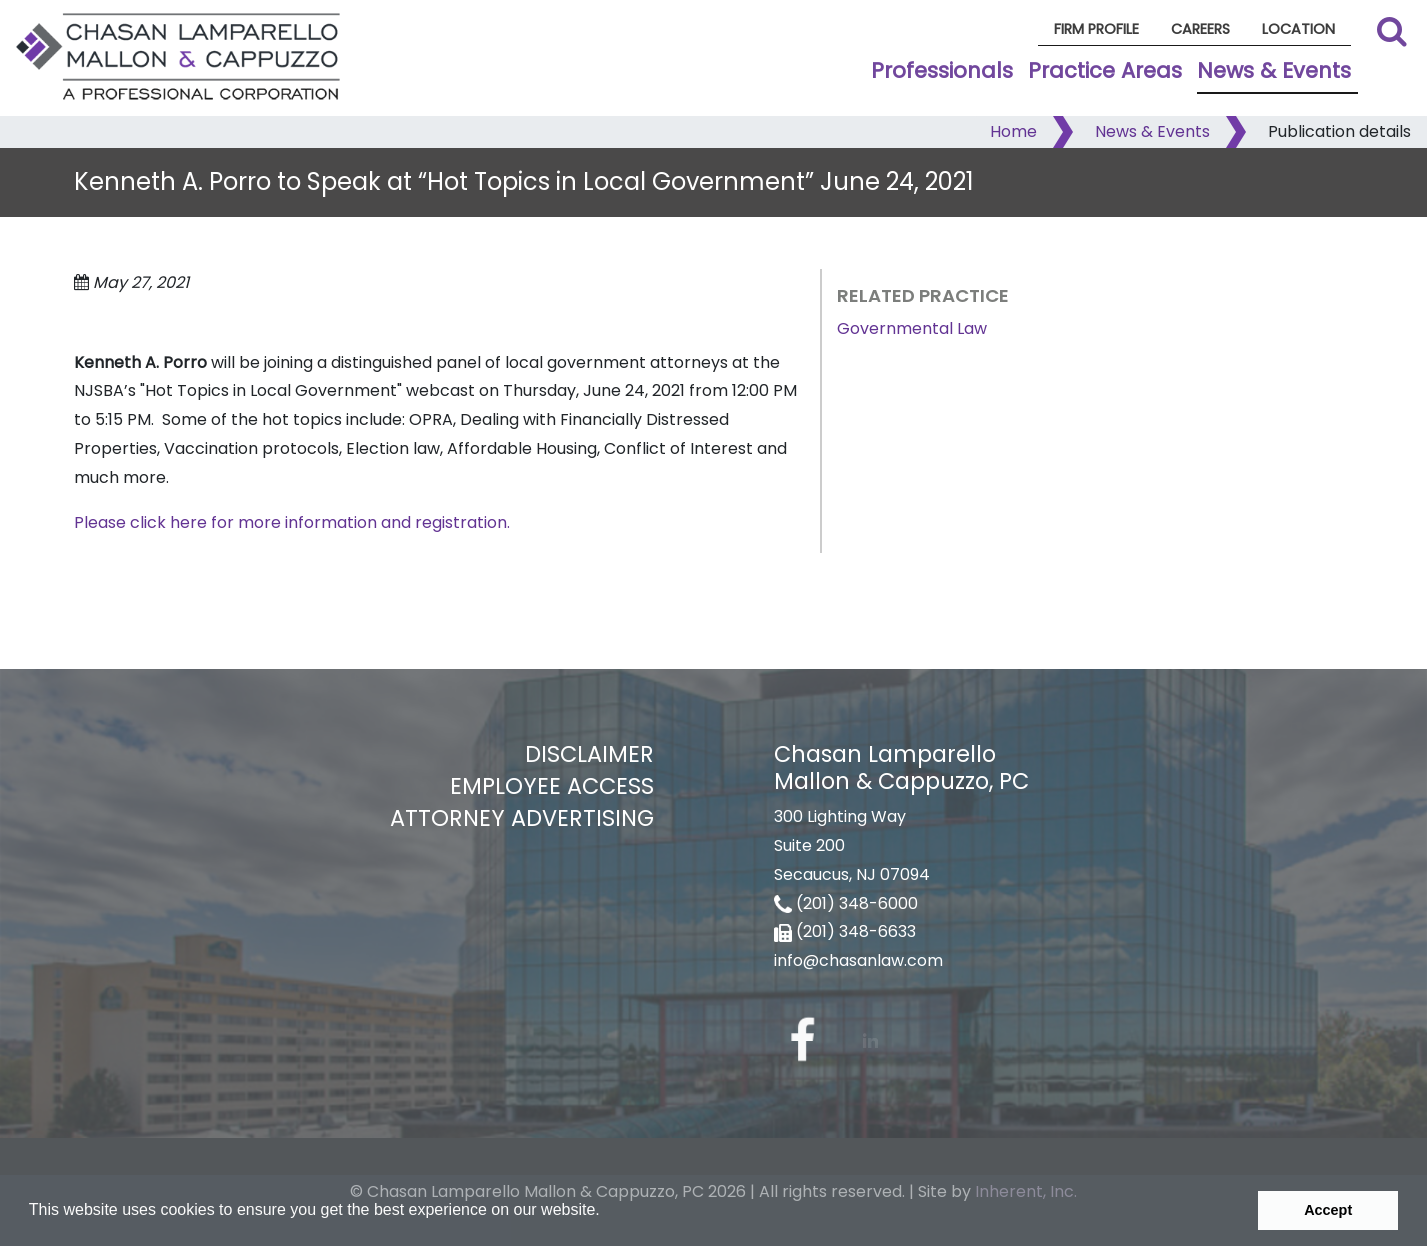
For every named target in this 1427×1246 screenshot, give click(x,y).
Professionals (942, 70)
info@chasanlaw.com (858, 960)
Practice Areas (1105, 70)
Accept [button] (1328, 1210)
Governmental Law (912, 328)
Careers (1200, 29)
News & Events (1274, 70)
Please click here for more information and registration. (292, 522)
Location (1298, 29)
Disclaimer (589, 754)
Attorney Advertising (522, 818)
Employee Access (552, 786)
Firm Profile (1096, 29)
